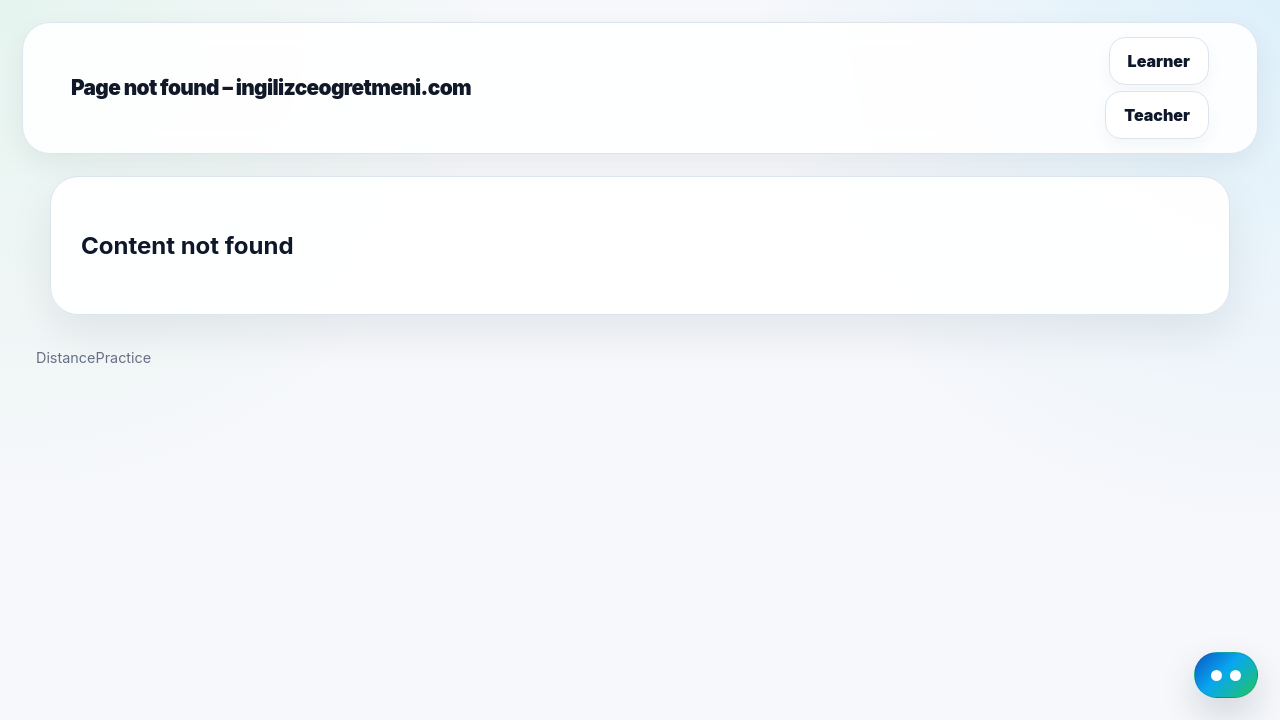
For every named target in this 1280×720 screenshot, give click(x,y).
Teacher (1157, 115)
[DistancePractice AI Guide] (1226, 675)
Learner (1159, 61)
